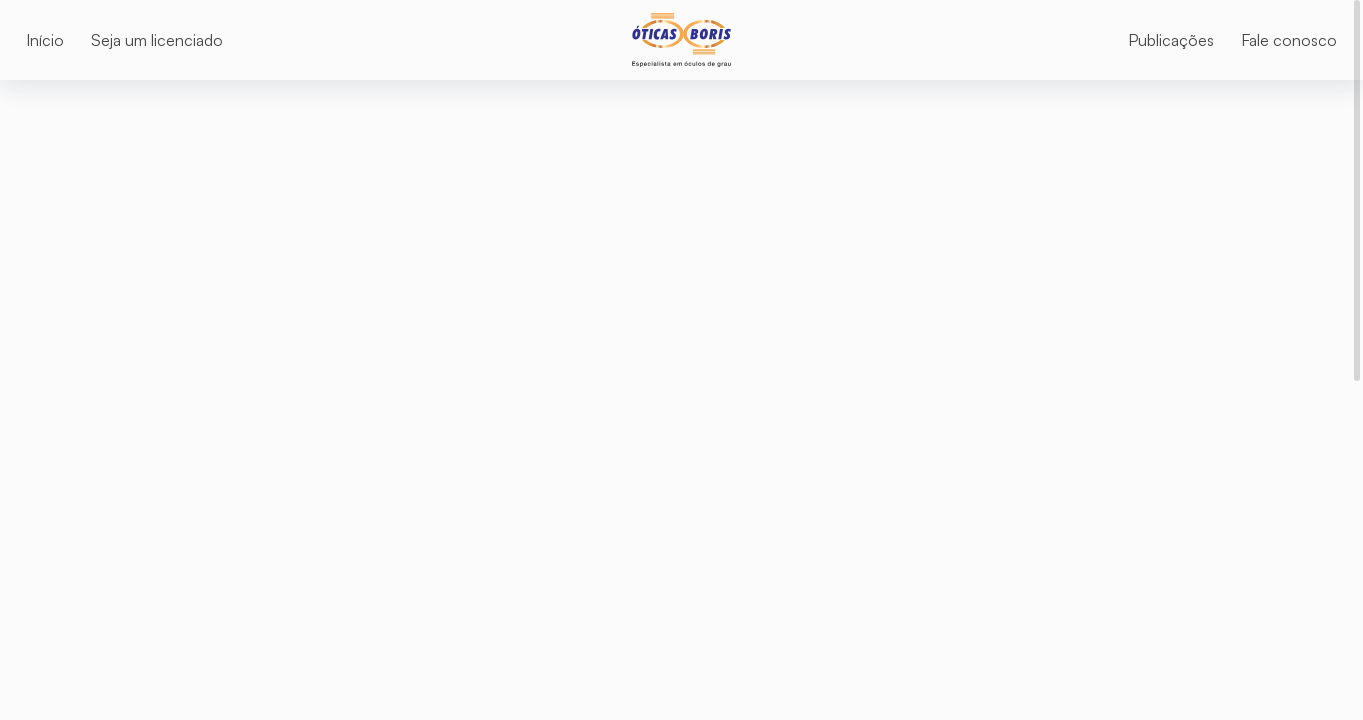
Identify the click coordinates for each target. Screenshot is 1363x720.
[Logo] (681, 40)
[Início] (45, 39)
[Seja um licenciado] (157, 39)
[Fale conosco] (1289, 39)
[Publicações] (1171, 39)
